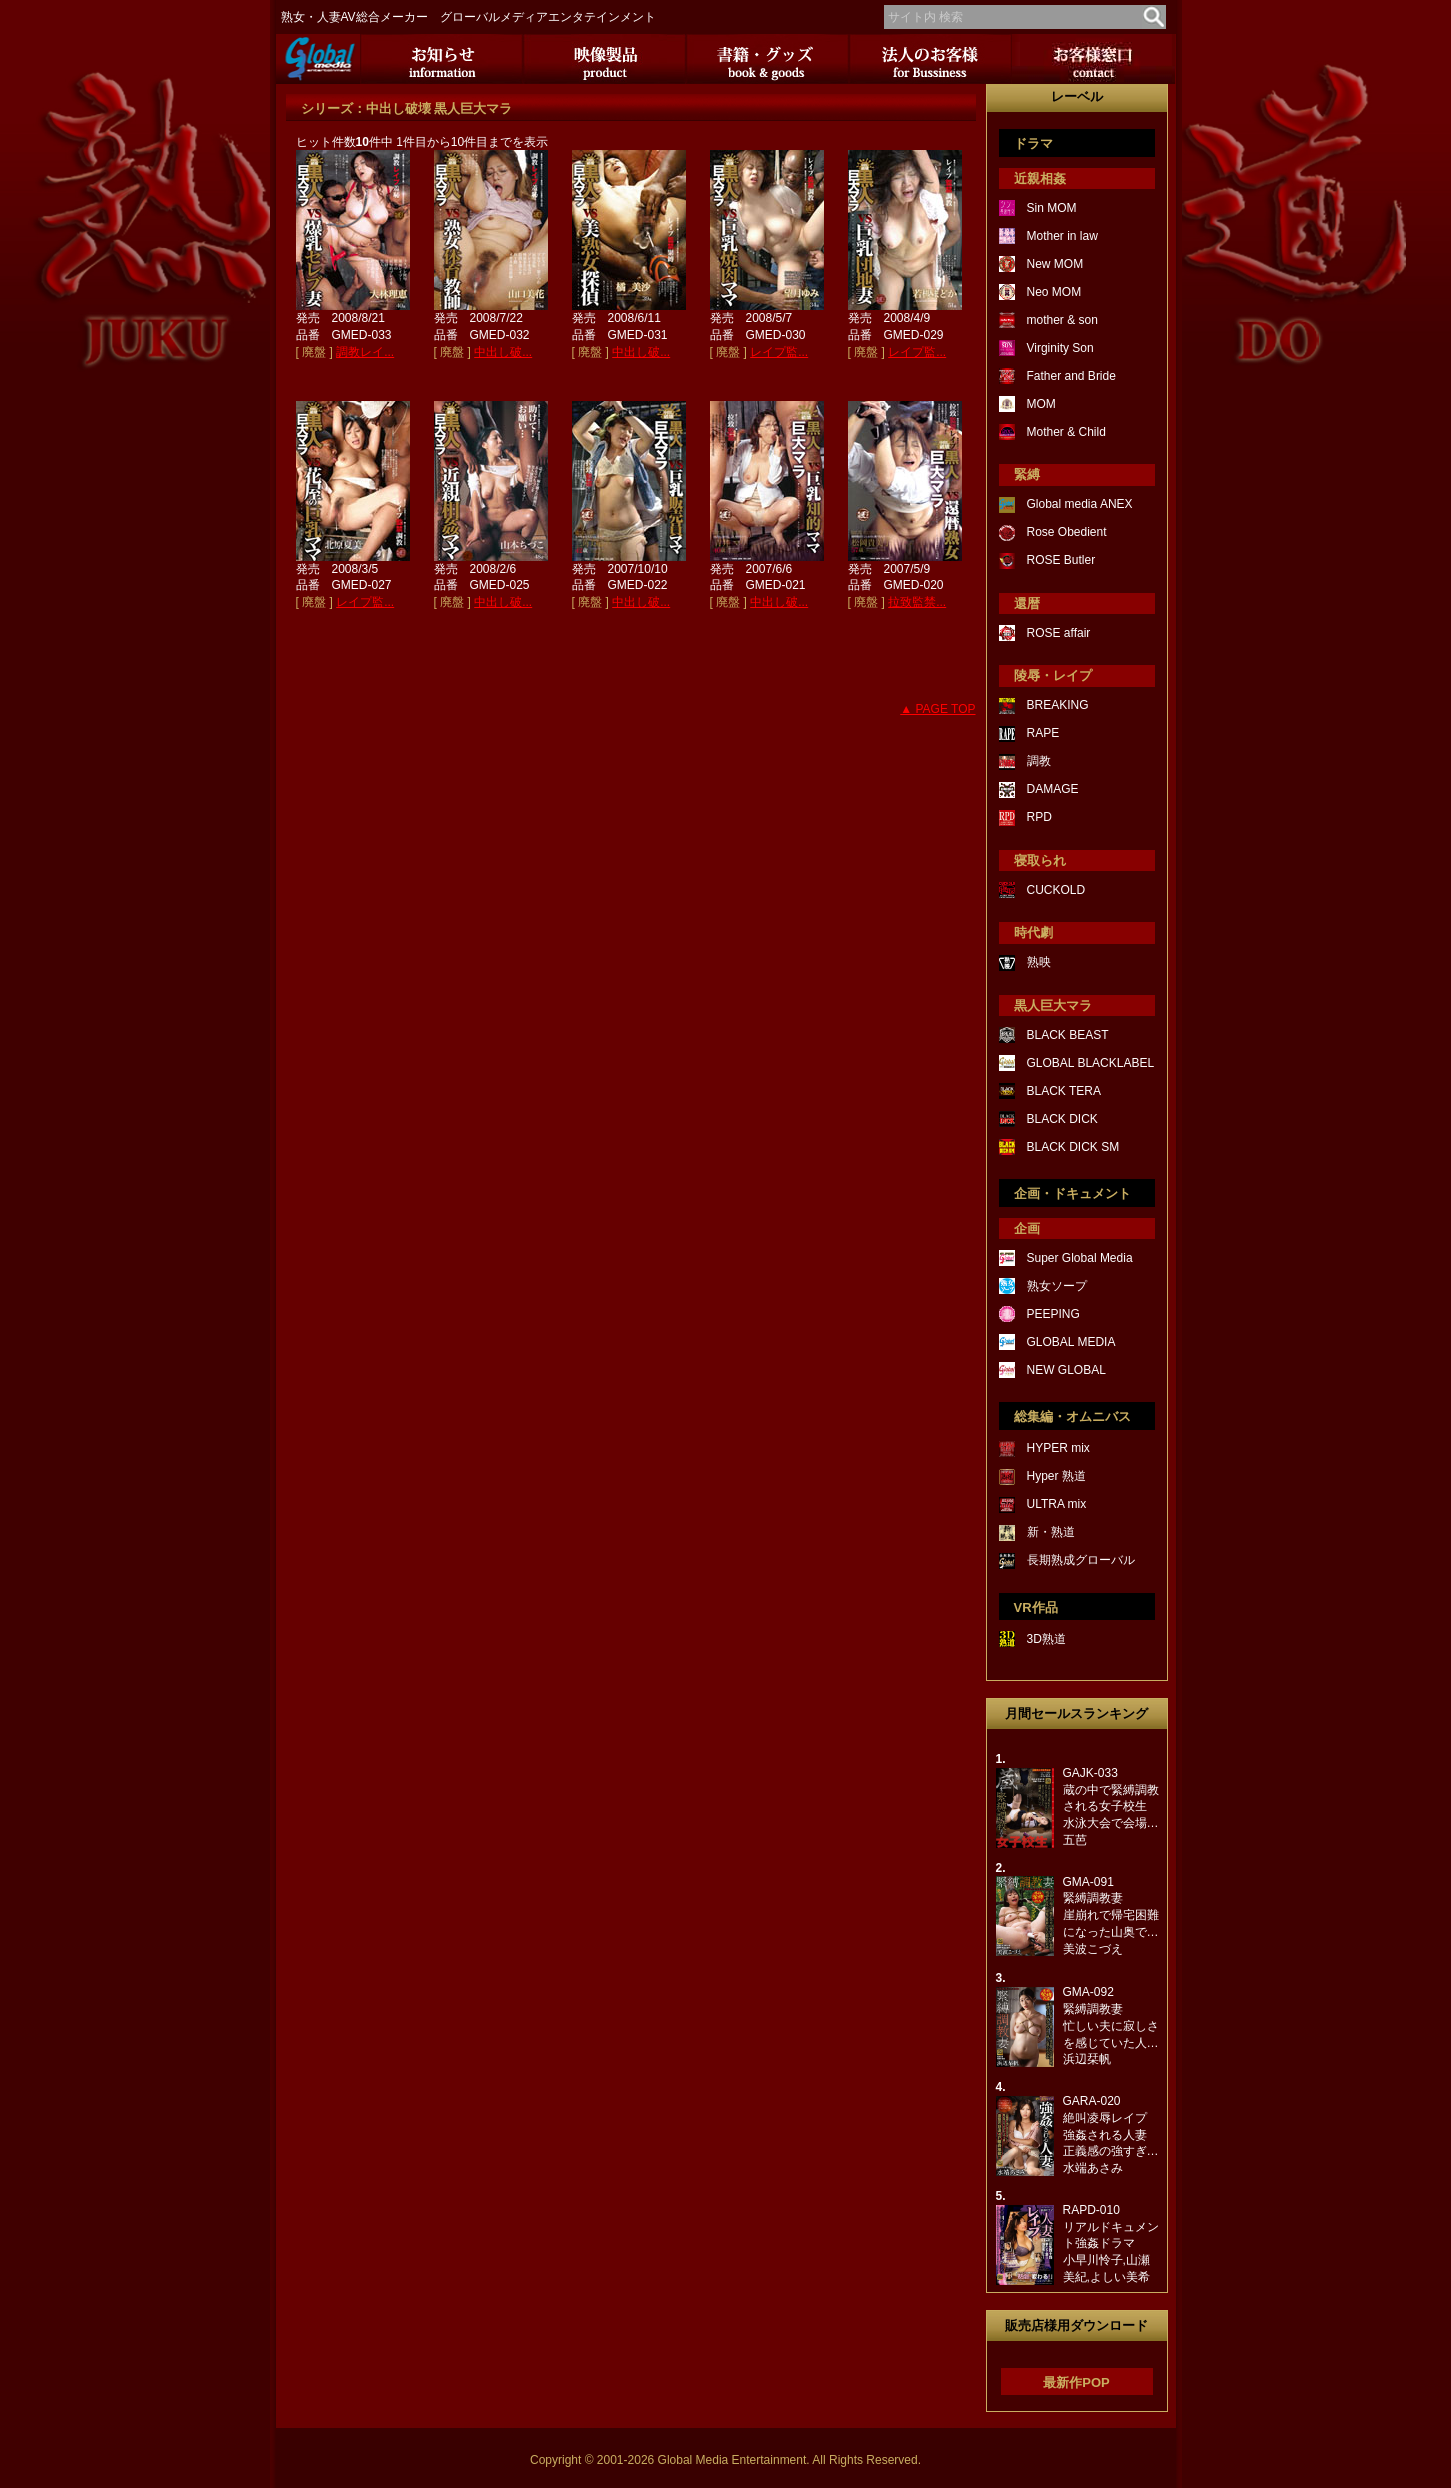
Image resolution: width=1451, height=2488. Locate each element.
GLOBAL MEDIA (1071, 1342)
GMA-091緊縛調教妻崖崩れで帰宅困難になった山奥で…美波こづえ (1111, 1915)
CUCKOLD (1056, 890)
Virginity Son (1060, 348)
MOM (1041, 404)
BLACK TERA (1064, 1091)
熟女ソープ (1057, 1286)
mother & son (1062, 320)
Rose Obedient (1067, 532)
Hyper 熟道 (1056, 1476)
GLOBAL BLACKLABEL (1091, 1063)
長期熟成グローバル (1081, 1560)
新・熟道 (1051, 1532)
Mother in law (1062, 236)
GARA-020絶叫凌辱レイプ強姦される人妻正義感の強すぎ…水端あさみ (1111, 2134)
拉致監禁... (917, 602)
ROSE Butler (1061, 560)
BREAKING (1058, 705)
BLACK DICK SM (1073, 1147)
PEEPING (1053, 1314)
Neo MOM (1054, 292)
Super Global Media (1080, 1258)
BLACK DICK (1062, 1119)
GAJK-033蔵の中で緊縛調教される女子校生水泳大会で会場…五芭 (1111, 1806)
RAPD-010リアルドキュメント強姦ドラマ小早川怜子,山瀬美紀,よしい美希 (1111, 2243)
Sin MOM (1052, 208)
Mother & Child (1066, 432)
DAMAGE (1053, 789)
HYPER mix (1058, 1448)
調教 (1039, 761)
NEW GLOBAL (1066, 1370)
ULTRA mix (1057, 1504)
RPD (1039, 817)
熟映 (1039, 962)
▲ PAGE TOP (937, 709)
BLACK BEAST (1068, 1035)
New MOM (1055, 264)
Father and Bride (1071, 376)
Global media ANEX (1080, 504)
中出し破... (503, 352)
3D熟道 (1046, 1639)
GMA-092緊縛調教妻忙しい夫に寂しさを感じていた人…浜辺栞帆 (1111, 2025)
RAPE (1043, 733)
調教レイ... (365, 352)
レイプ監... (779, 352)
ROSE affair (1059, 633)
